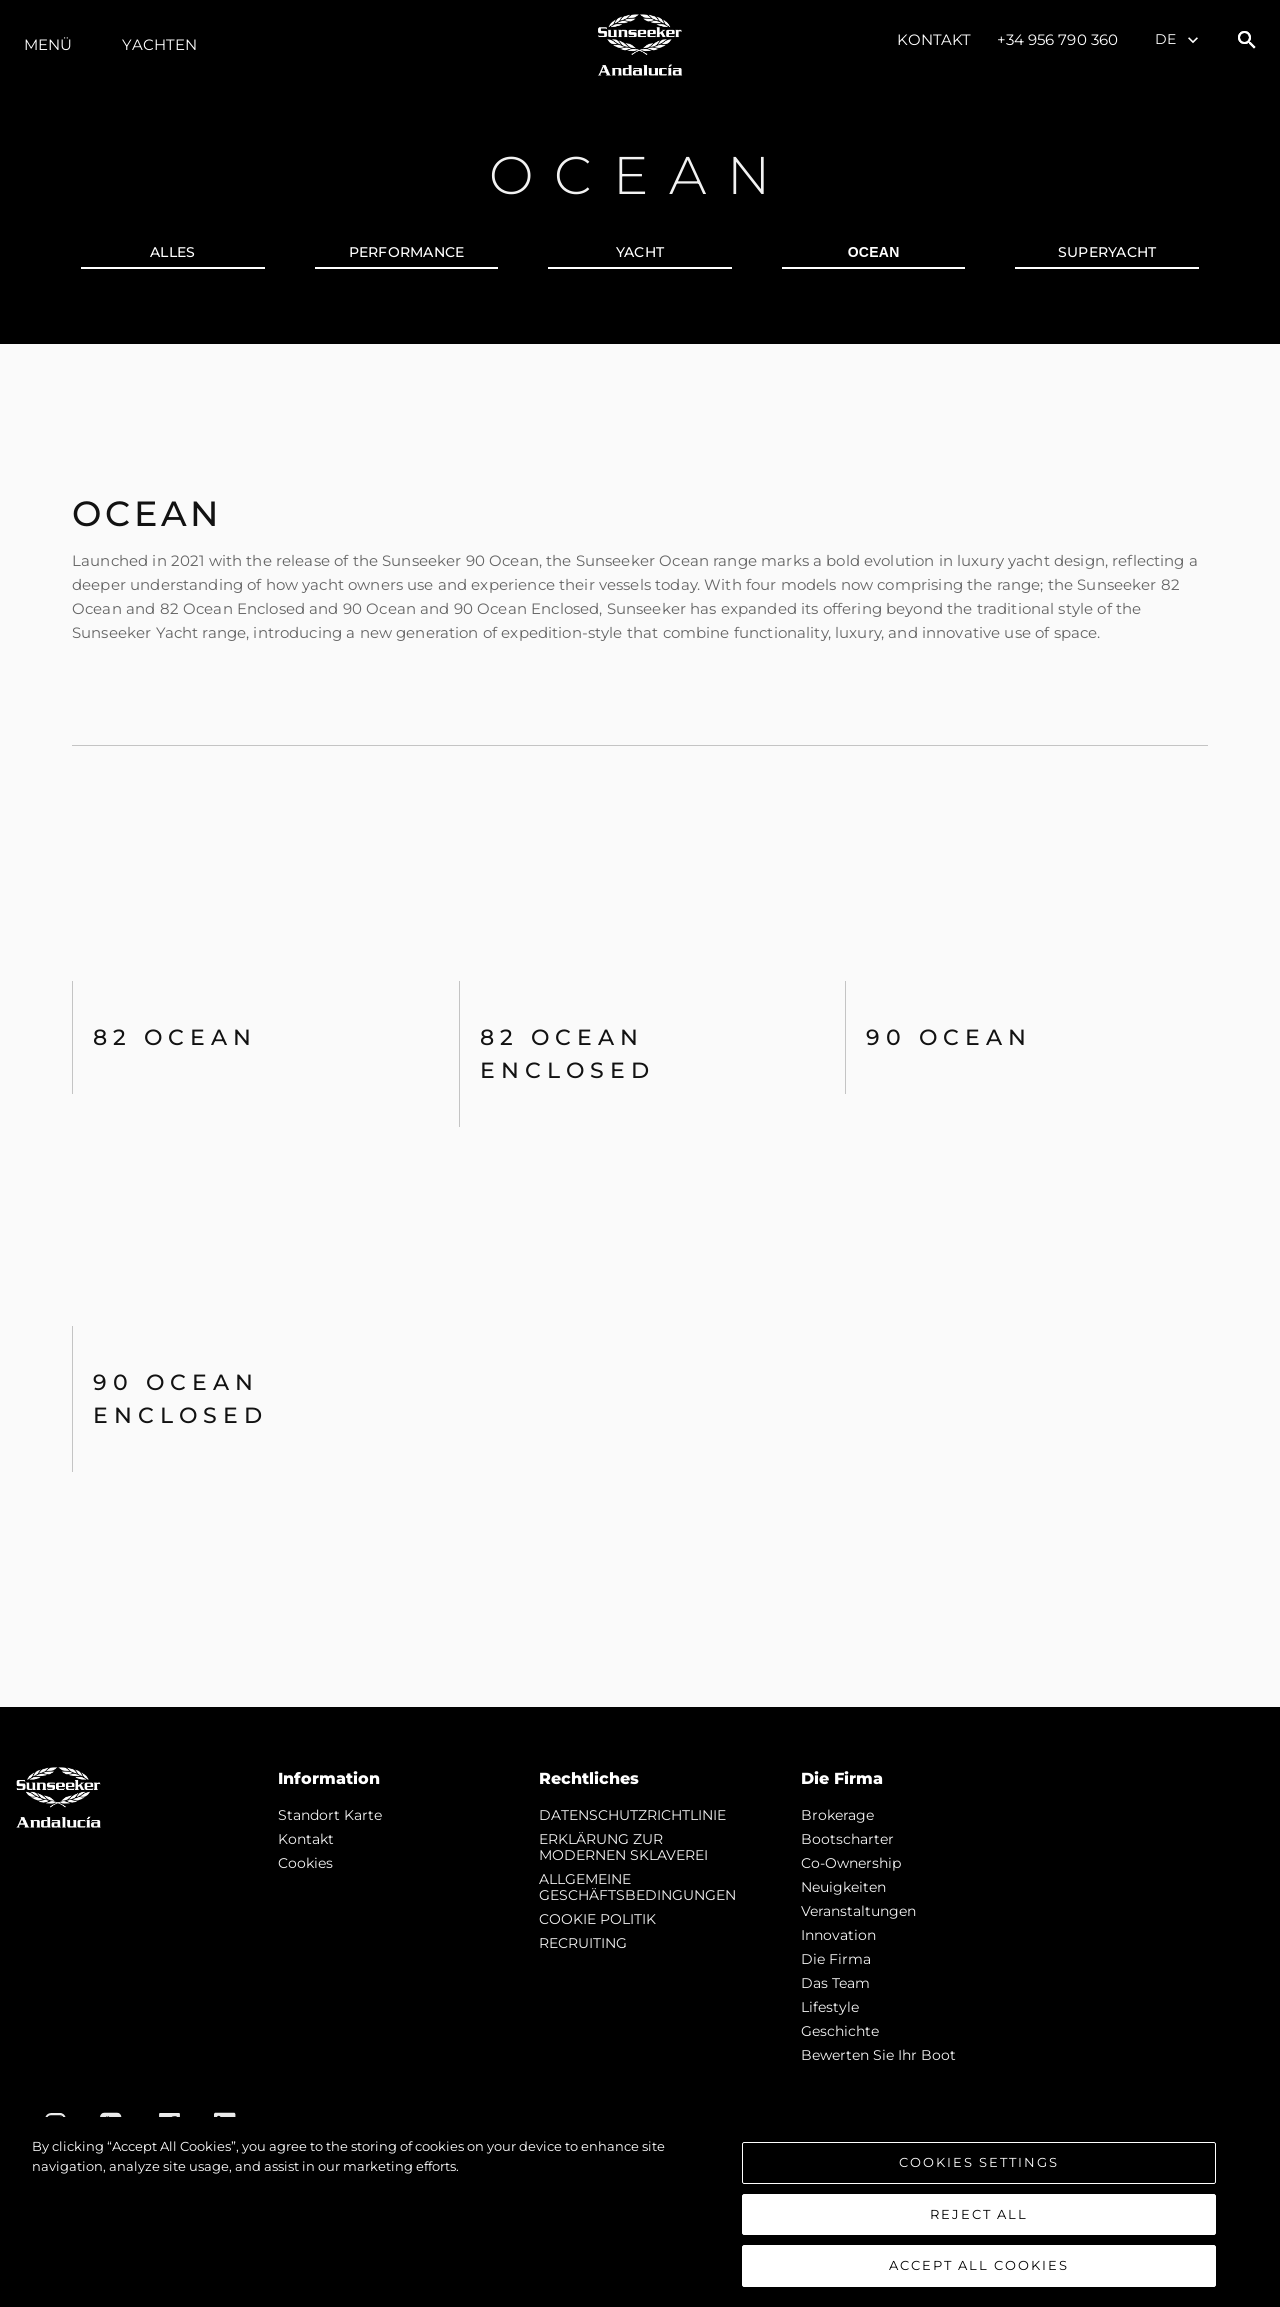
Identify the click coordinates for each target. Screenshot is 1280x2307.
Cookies (305, 1863)
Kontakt (934, 39)
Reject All (979, 2214)
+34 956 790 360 (1058, 39)
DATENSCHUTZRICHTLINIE (632, 1815)
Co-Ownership (851, 1863)
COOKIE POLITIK (597, 1919)
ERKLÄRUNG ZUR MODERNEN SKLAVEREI (623, 1847)
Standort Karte (330, 1815)
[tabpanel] (640, 1025)
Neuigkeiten (843, 1887)
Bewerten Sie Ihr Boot (878, 2055)
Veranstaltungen (858, 1911)
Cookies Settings (979, 2162)
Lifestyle (830, 2007)
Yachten (159, 44)
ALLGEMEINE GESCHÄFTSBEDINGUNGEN (637, 1887)
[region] (640, 2212)
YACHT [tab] (640, 252)
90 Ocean (949, 1037)
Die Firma (836, 1959)
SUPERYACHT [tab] (1107, 252)
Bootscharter (847, 1839)
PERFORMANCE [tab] (407, 252)
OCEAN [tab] (874, 252)
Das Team (835, 1983)
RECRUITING (583, 1943)
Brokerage (837, 1815)
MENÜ (48, 44)
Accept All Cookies (979, 2265)
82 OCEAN (175, 1037)
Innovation (838, 1935)
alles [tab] (172, 252)
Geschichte (840, 2031)
